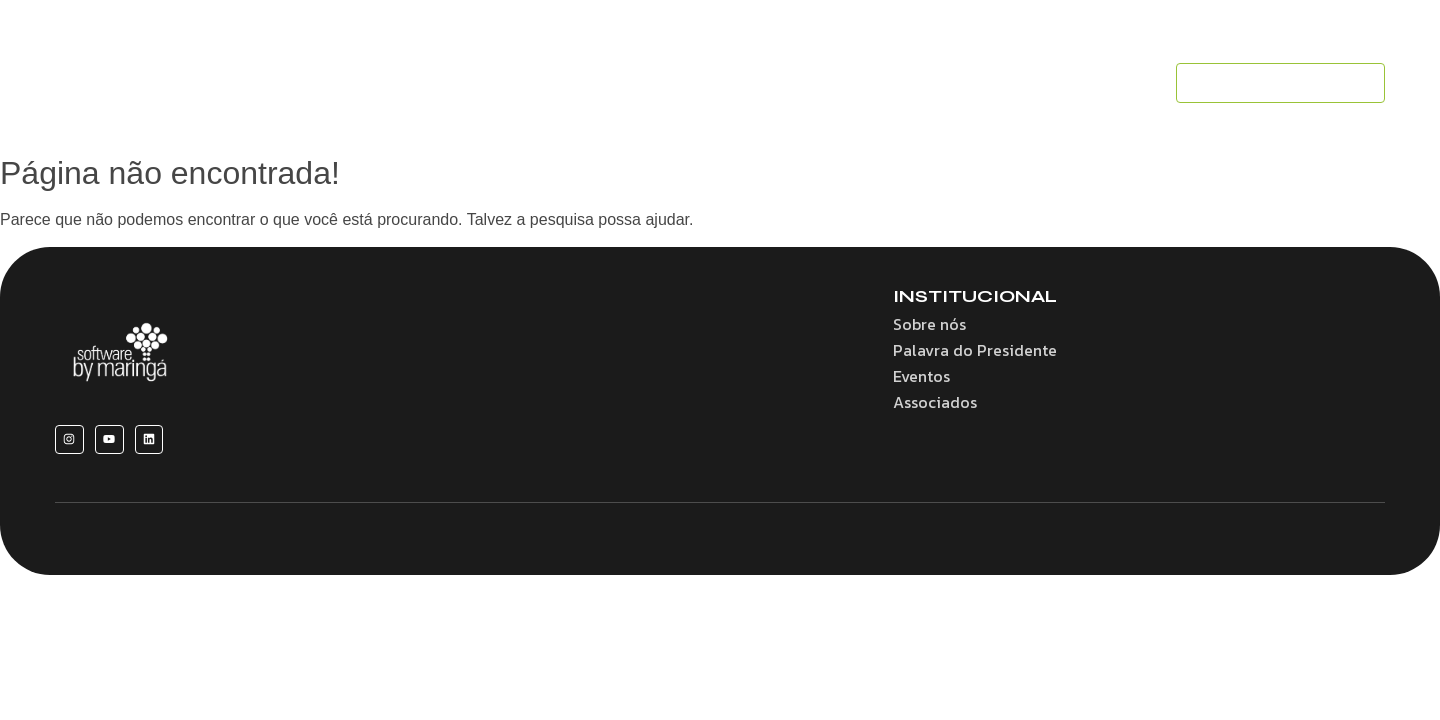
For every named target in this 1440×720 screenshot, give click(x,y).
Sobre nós (493, 83)
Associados (825, 83)
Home (397, 83)
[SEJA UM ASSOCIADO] (1280, 83)
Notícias (1022, 83)
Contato (1117, 83)
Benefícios (599, 83)
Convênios (710, 83)
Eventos (929, 83)
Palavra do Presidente (975, 350)
